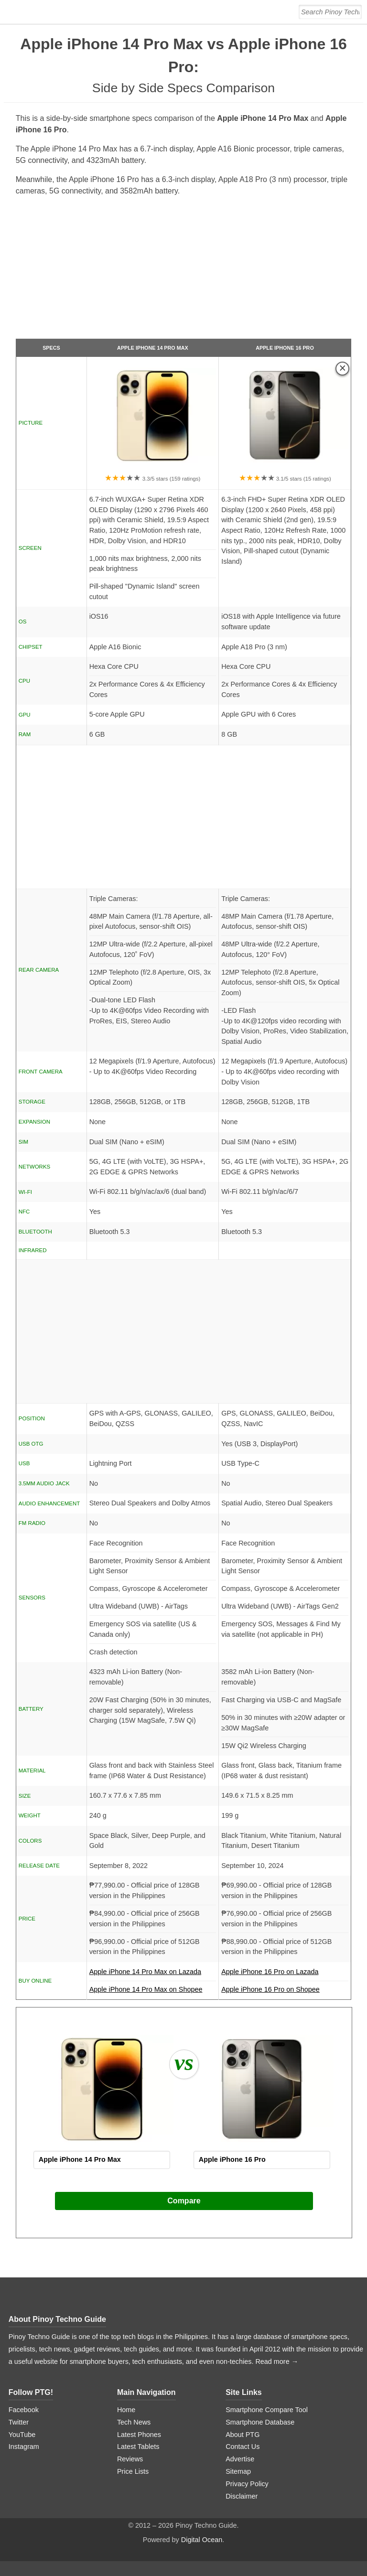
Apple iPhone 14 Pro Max (152, 348)
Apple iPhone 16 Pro (285, 348)
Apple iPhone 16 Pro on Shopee (270, 1989)
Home (126, 2410)
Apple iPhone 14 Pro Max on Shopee (146, 1989)
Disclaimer (242, 2496)
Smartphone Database (260, 2422)
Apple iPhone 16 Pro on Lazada (284, 1974)
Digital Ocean (201, 2540)
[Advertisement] (184, 271)
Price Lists (133, 2471)
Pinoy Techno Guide (69, 2319)
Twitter (19, 2422)
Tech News (134, 2422)
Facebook (24, 2410)
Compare (183, 2201)
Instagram (24, 2446)
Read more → (276, 2361)
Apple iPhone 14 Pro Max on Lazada (152, 1974)
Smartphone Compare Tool (267, 2410)
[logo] (68, 12)
